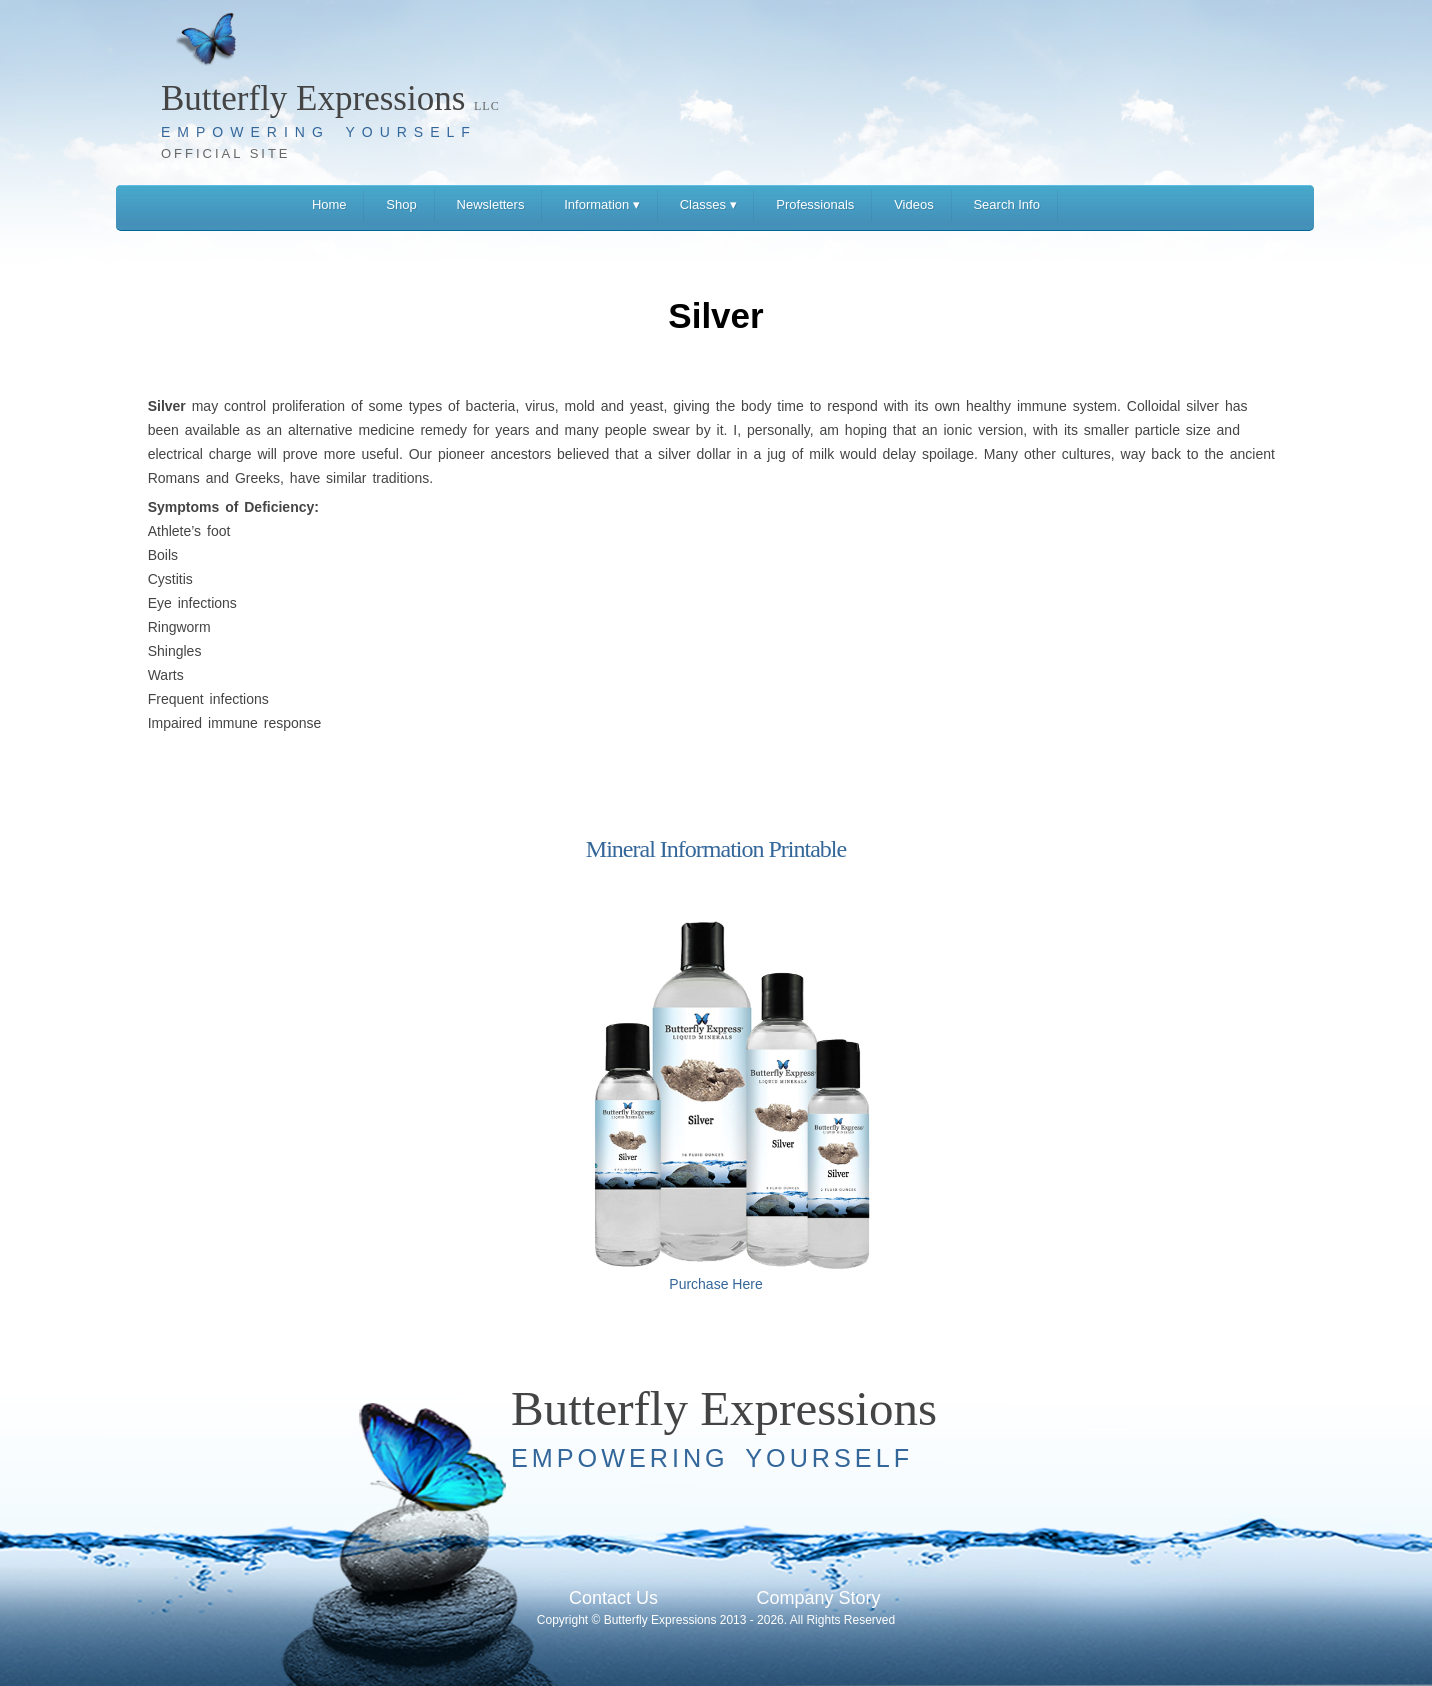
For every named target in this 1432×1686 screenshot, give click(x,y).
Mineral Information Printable (716, 849)
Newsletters (491, 204)
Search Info (1006, 204)
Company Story (818, 1598)
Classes (708, 204)
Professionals (815, 204)
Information (602, 204)
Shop (401, 204)
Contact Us (613, 1598)
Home (329, 204)
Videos (914, 204)
